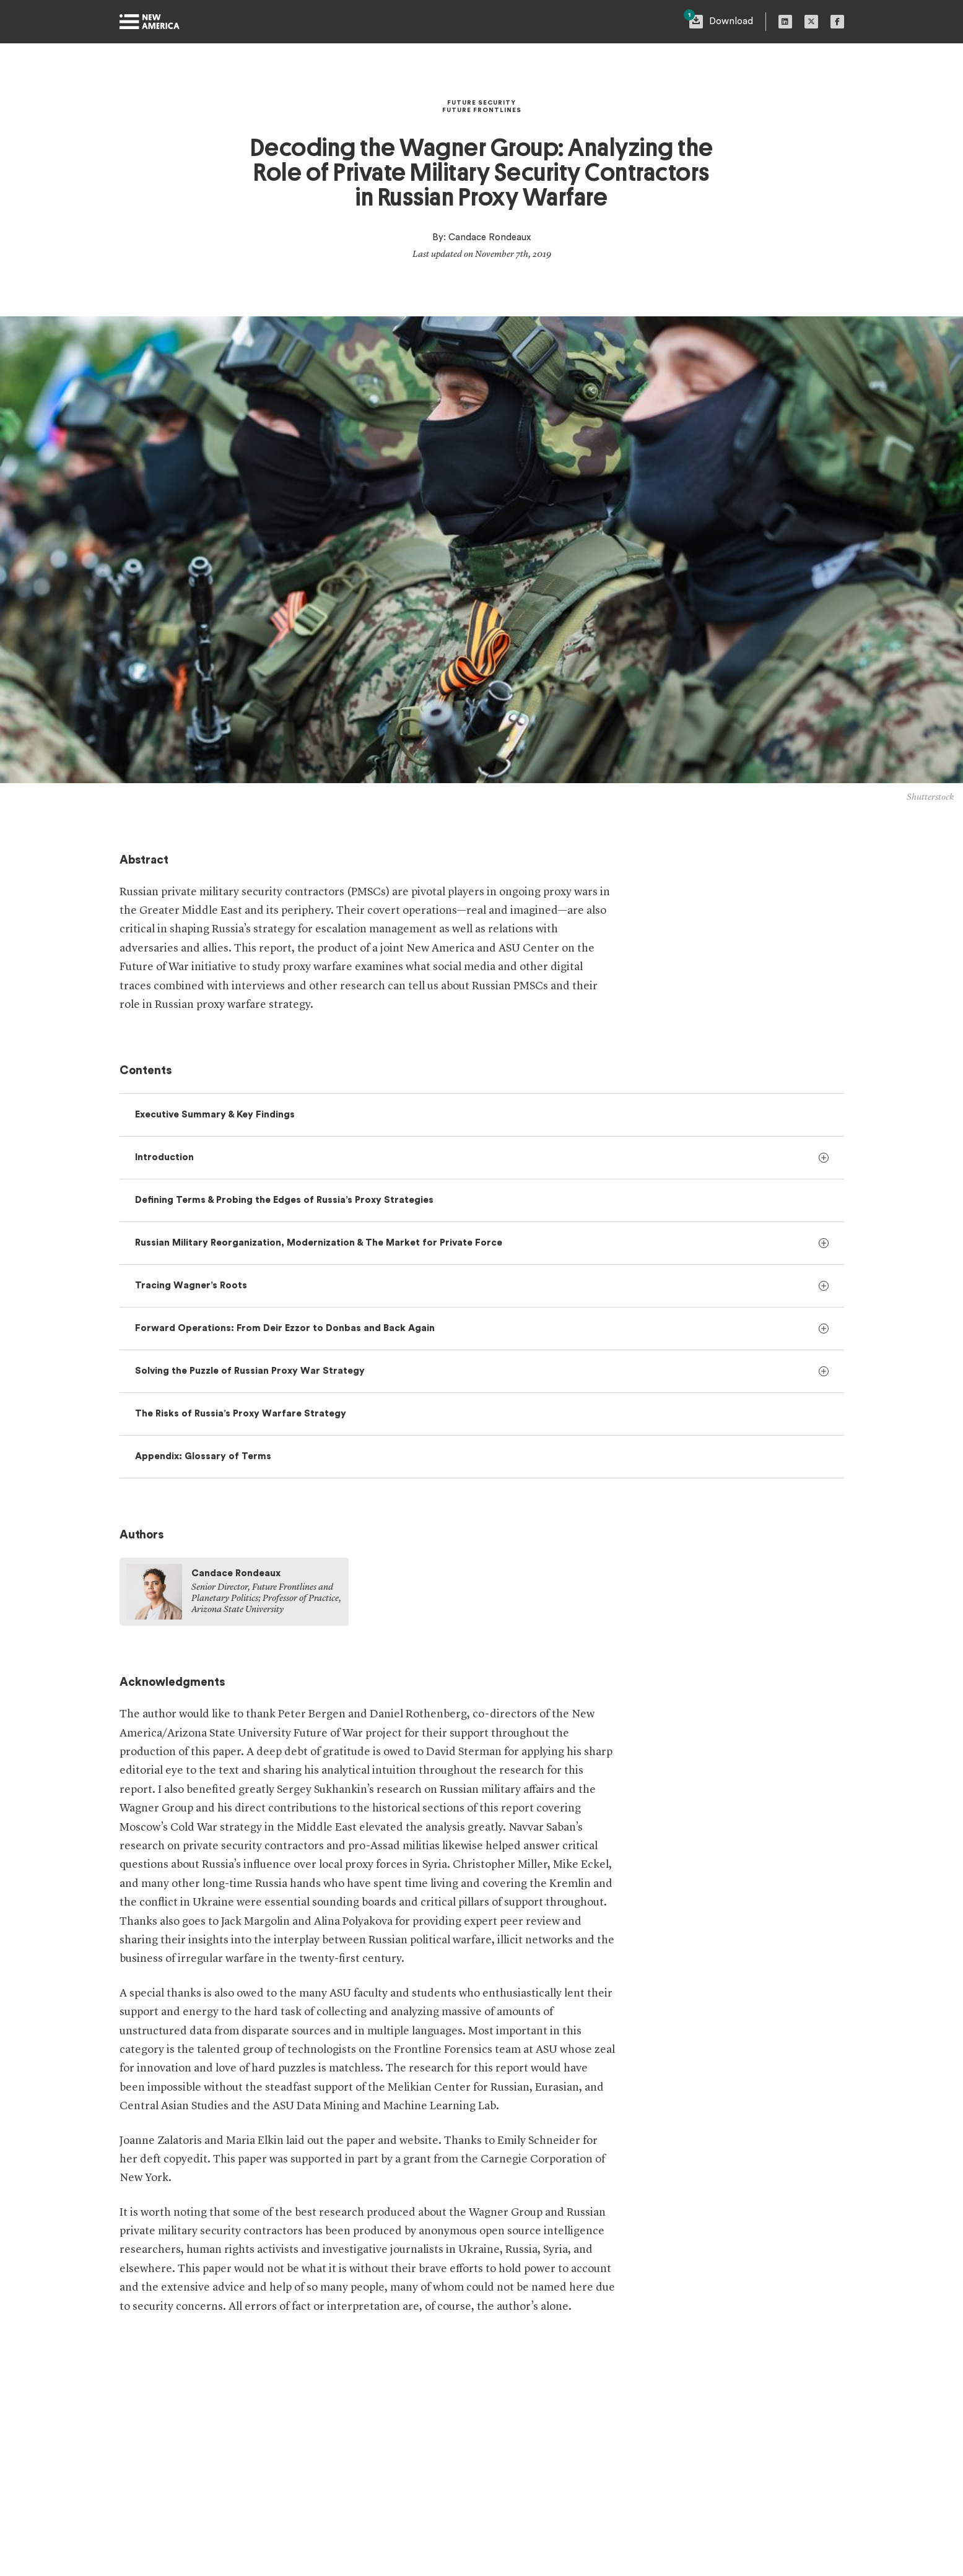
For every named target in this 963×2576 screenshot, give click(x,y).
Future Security (481, 103)
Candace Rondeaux (489, 237)
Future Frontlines (481, 110)
